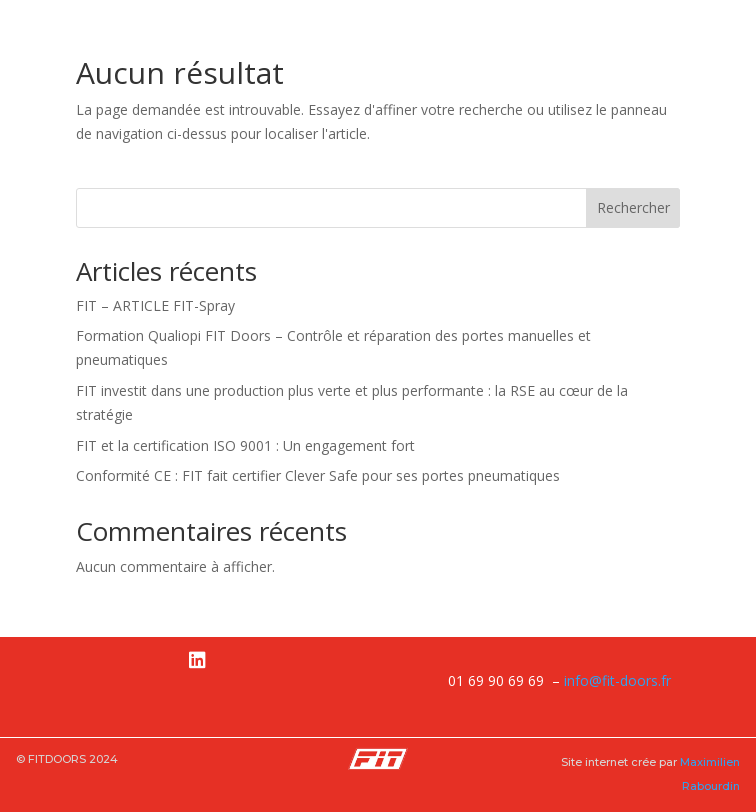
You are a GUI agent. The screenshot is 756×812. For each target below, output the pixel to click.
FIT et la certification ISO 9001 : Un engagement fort (245, 445)
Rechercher (633, 207)
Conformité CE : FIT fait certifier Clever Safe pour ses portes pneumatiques (318, 475)
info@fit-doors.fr (617, 680)
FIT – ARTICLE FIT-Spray (155, 305)
